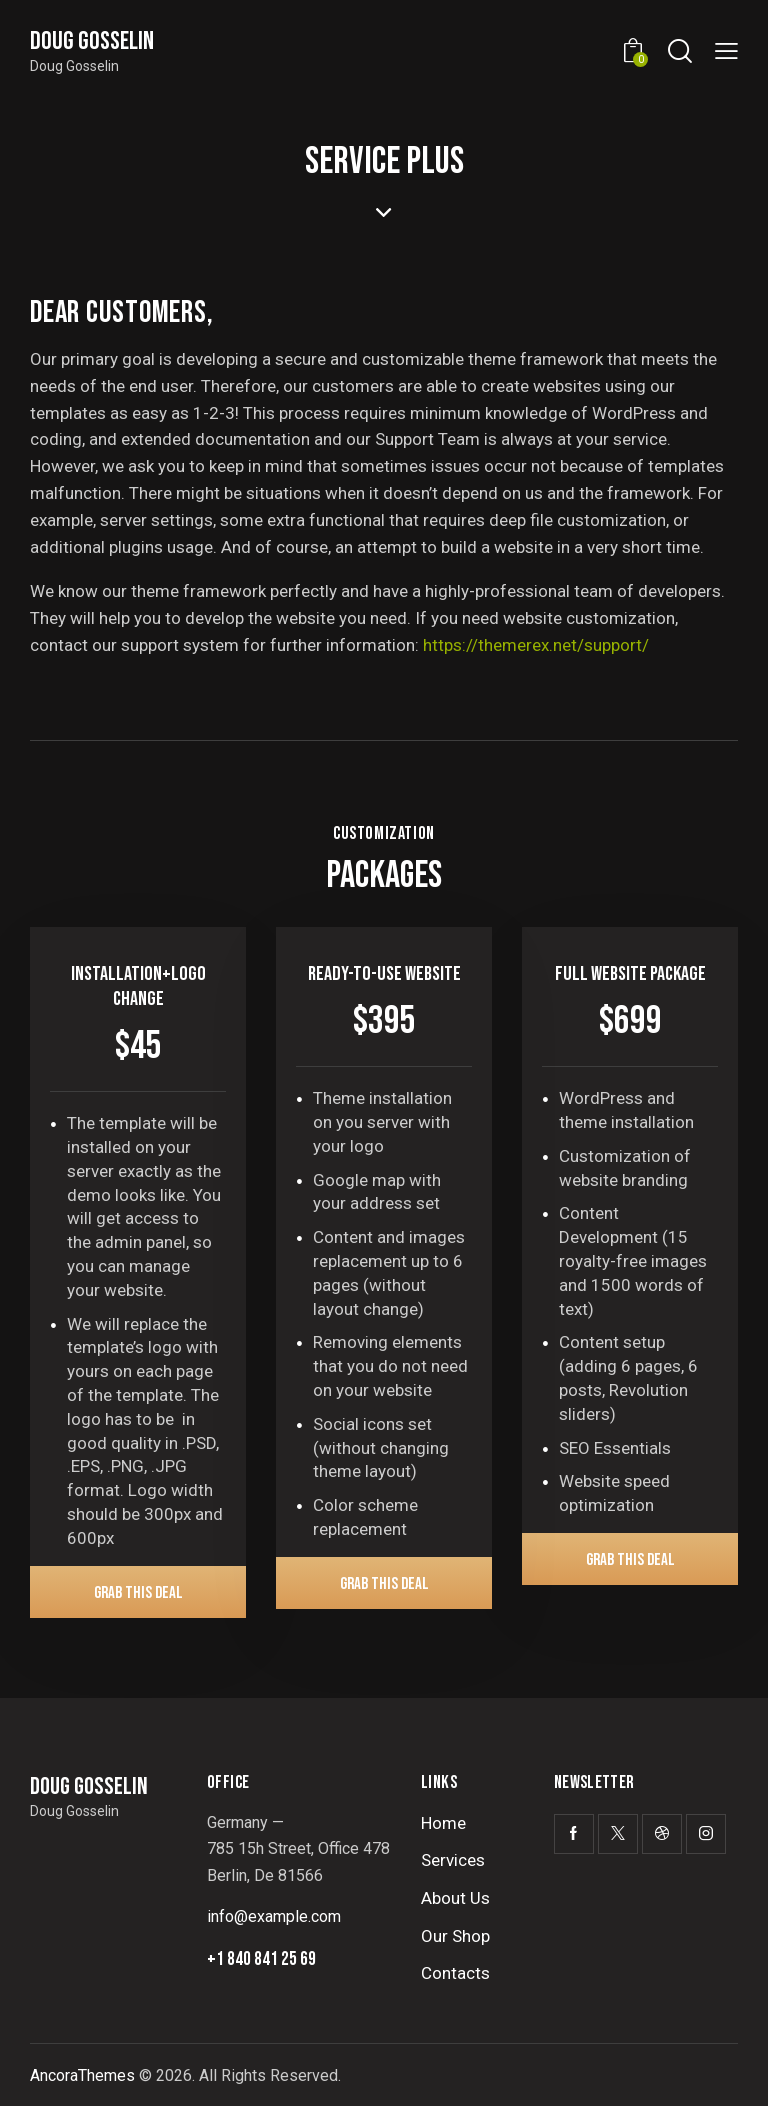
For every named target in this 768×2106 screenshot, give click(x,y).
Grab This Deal (138, 1593)
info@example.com (274, 1916)
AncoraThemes (82, 2075)
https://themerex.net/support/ (536, 645)
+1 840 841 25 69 (261, 1959)
